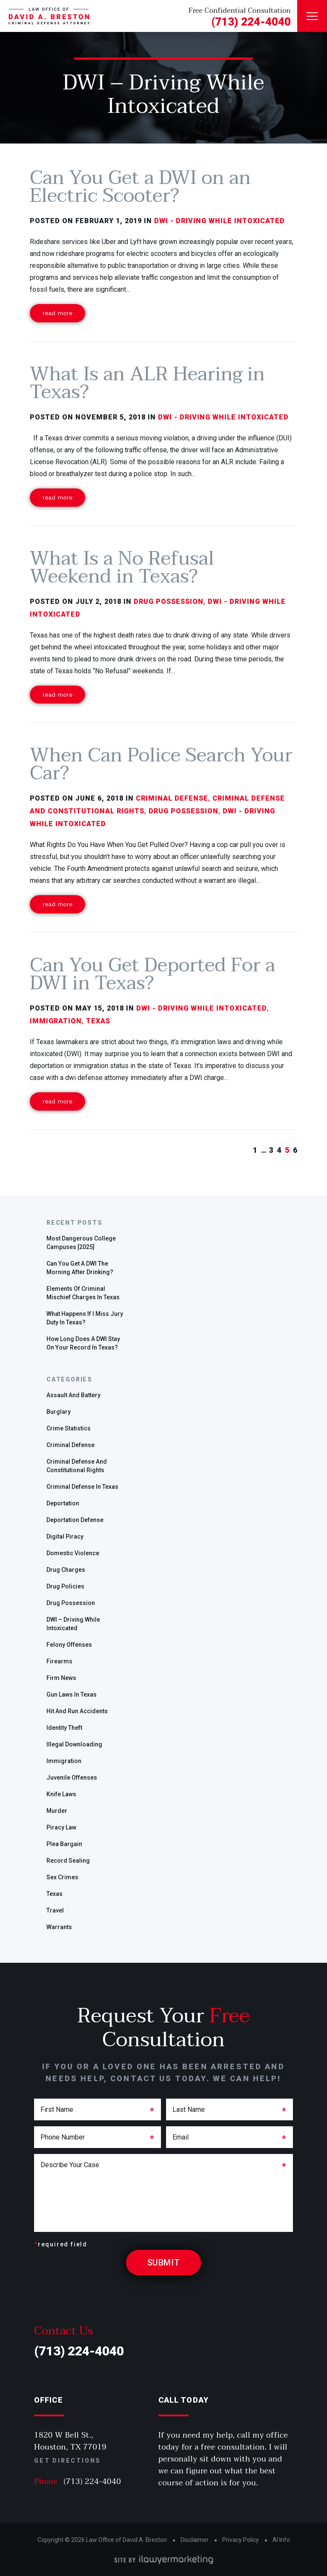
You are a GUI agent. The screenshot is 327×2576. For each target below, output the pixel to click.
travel (55, 1910)
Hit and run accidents (77, 1711)
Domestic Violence (72, 1553)
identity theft (64, 1727)
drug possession (70, 1603)
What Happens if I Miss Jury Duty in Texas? (84, 1318)
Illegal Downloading (74, 1744)
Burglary (58, 1411)
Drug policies (65, 1586)
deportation (62, 1503)
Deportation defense (74, 1519)
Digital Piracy (64, 1536)
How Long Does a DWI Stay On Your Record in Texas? (83, 1343)
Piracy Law (61, 1827)
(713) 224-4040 (251, 21)
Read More (57, 313)
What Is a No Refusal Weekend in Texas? (122, 567)
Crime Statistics (68, 1428)
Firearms (59, 1661)
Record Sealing (68, 1860)
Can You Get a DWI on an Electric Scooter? (140, 186)
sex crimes (62, 1877)
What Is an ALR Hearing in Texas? (147, 383)
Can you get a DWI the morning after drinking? (79, 1267)
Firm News (61, 1677)
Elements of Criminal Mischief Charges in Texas (83, 1293)
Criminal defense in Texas (82, 1486)
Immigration (63, 1761)
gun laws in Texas (71, 1694)
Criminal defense (70, 1445)
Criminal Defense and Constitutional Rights (76, 1465)
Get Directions (67, 2461)
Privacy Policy (240, 2539)
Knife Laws (61, 1794)
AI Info (281, 2539)
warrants (59, 1927)
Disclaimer (195, 2539)
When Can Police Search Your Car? (161, 764)
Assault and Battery (73, 1395)
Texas (54, 1893)
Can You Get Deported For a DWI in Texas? (152, 974)
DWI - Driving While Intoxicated (219, 221)
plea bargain (64, 1844)
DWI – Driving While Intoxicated (73, 1623)
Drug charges (65, 1569)
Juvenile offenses (71, 1777)
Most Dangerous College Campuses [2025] (81, 1242)
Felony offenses (69, 1644)
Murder (56, 1810)
